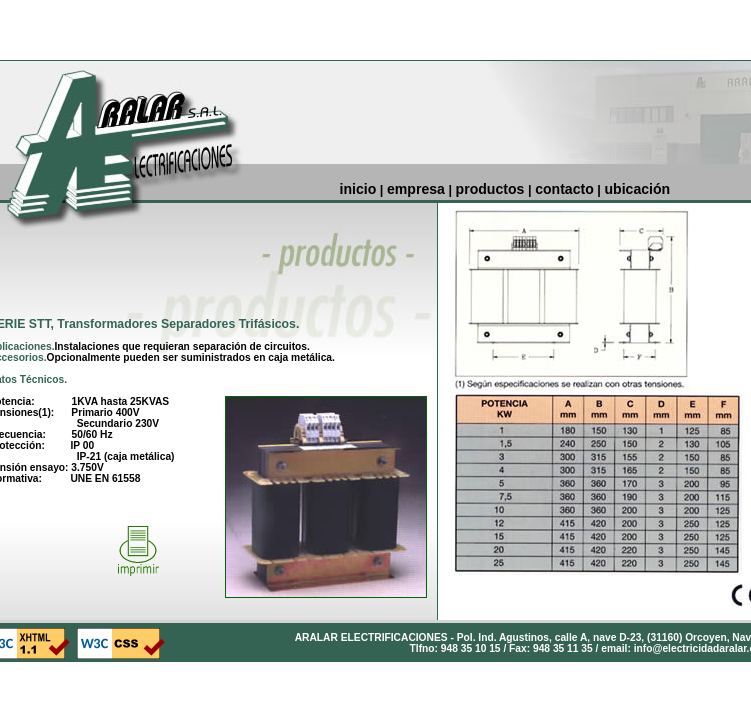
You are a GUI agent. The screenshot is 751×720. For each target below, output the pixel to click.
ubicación (638, 189)
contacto (564, 189)
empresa (416, 189)
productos (490, 189)
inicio (358, 189)
